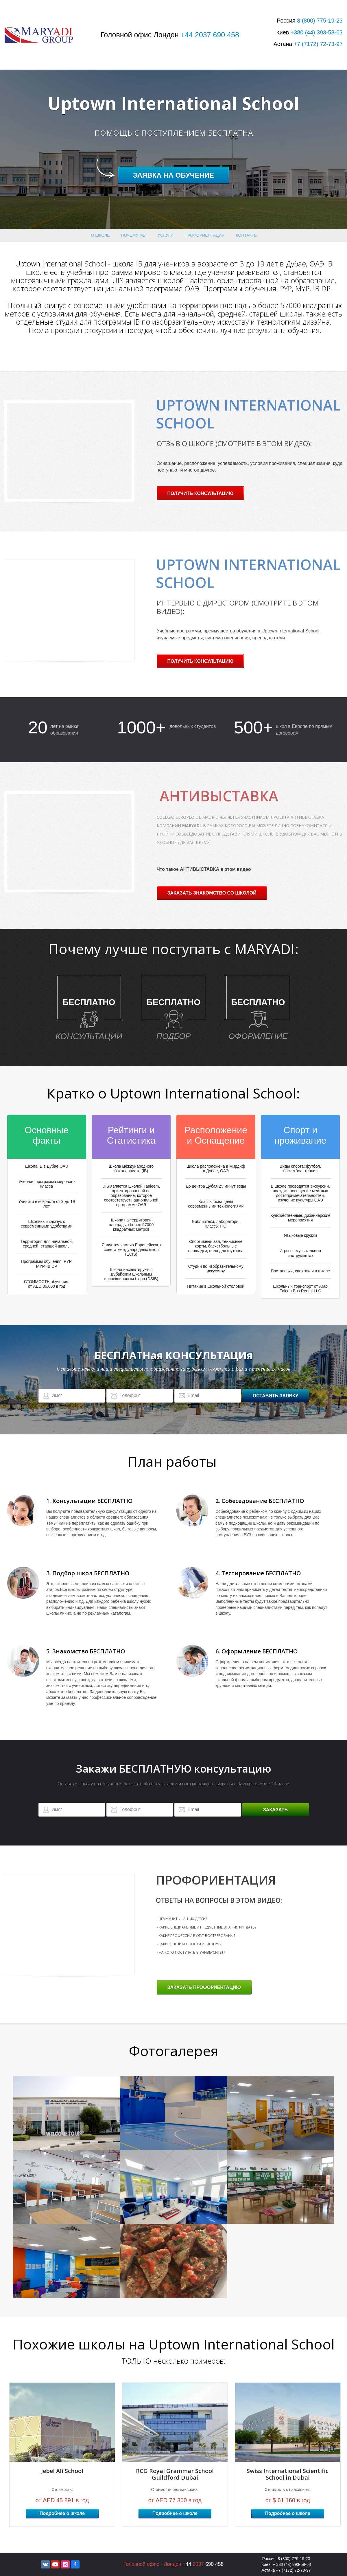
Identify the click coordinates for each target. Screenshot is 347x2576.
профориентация (204, 235)
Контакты (247, 235)
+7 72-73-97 (318, 44)
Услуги (165, 235)
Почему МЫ (133, 235)
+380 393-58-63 (317, 32)
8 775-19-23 (320, 20)
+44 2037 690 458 (210, 35)
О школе (100, 235)
